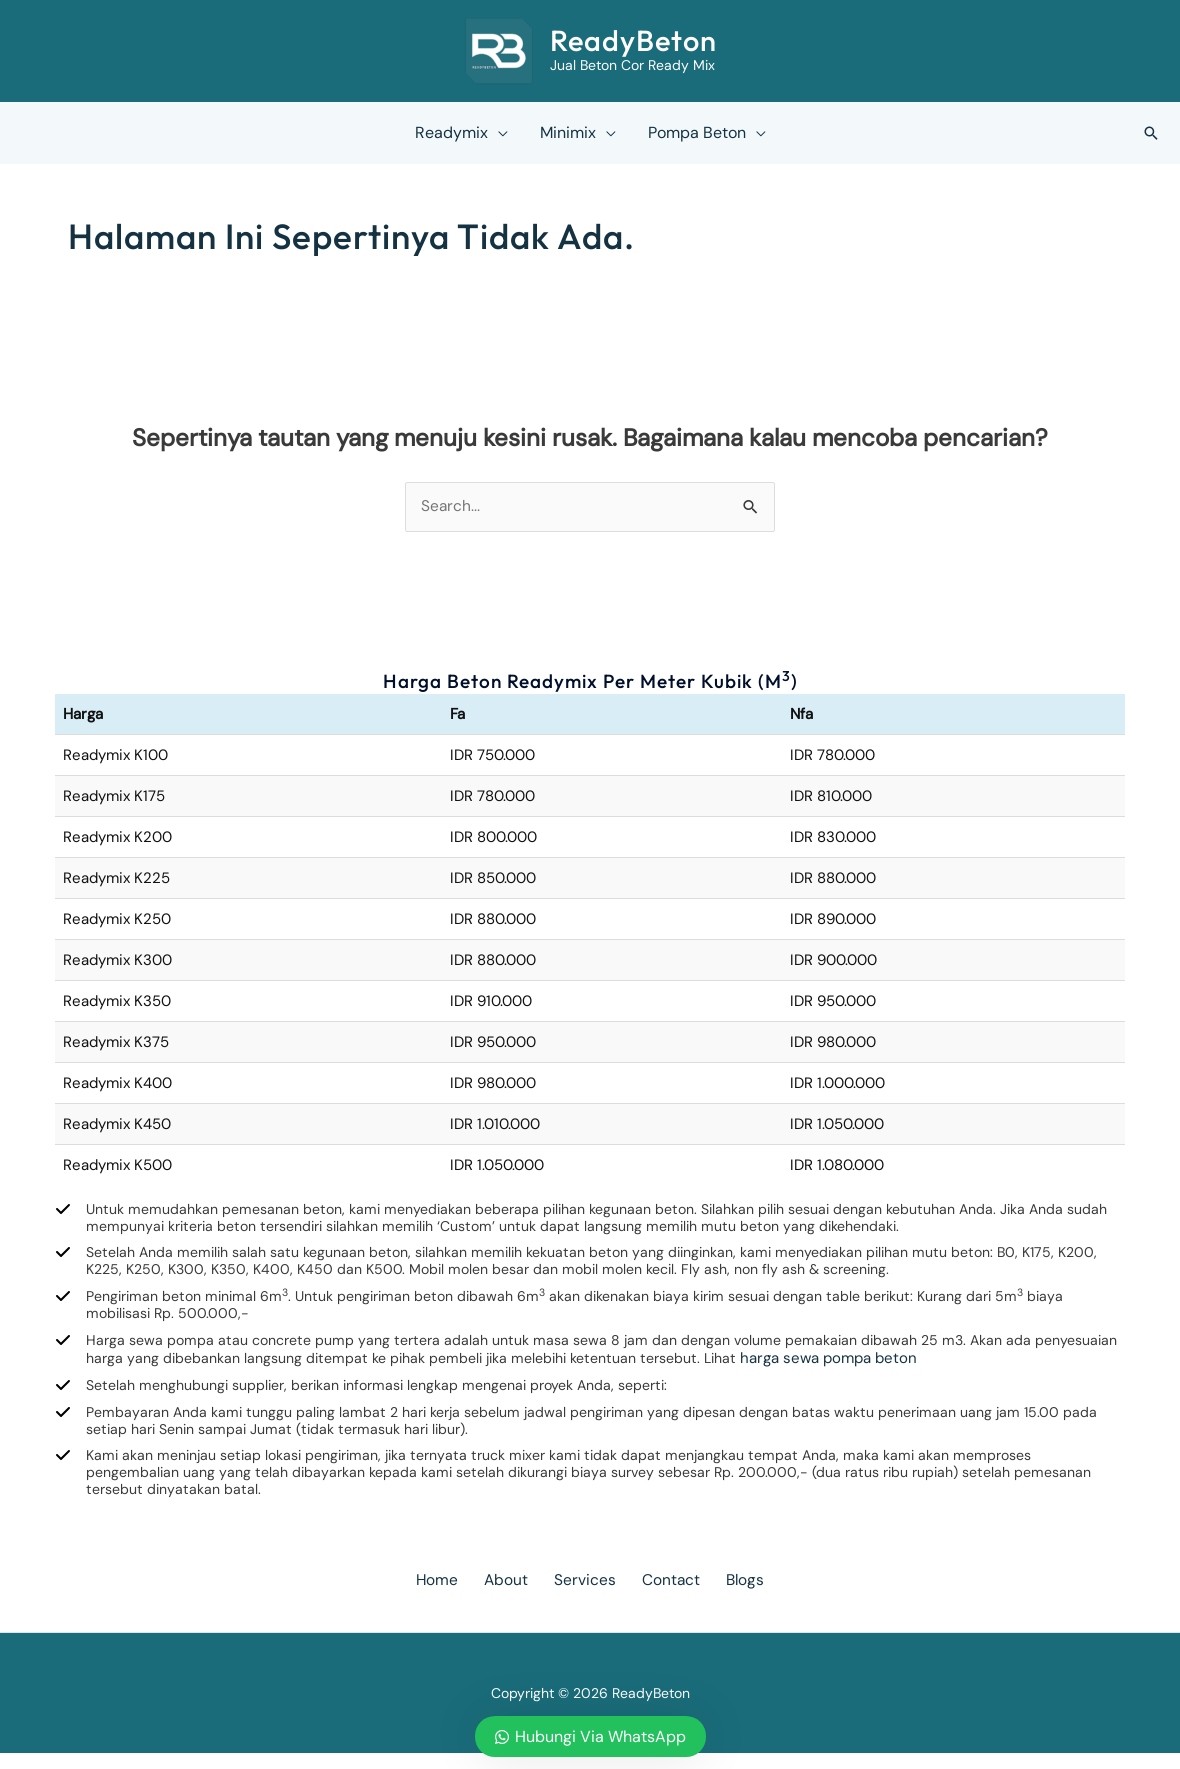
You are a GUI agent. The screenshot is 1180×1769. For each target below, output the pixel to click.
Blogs (727, 1595)
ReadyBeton (633, 40)
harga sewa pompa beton (965, 1367)
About (515, 1595)
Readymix (451, 132)
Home (455, 1595)
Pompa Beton (697, 132)
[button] (1151, 133)
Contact (661, 1595)
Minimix (568, 132)
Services (585, 1595)
